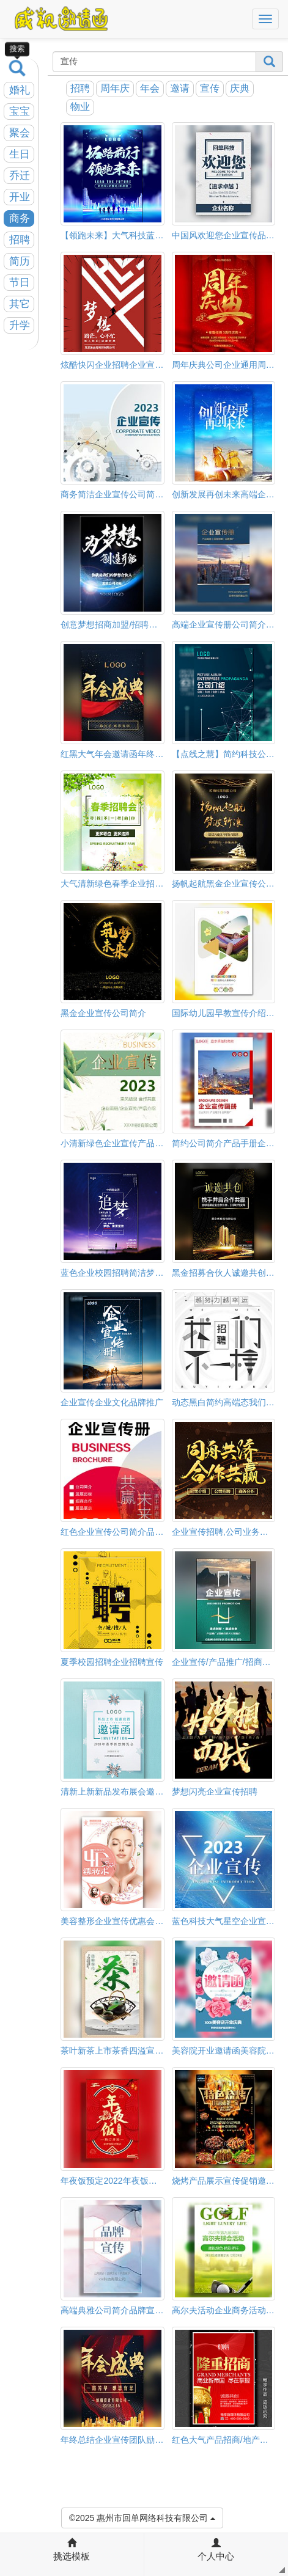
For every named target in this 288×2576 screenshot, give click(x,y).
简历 (19, 261)
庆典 (239, 88)
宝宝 (19, 111)
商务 (19, 218)
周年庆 (115, 88)
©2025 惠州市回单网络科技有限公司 (142, 2517)
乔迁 (19, 175)
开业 (19, 197)
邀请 (180, 88)
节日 (19, 282)
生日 (19, 154)
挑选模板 (71, 2549)
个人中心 (216, 2549)
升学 (19, 325)
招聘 (19, 240)
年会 (150, 88)
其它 (19, 304)
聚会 (19, 133)
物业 (80, 106)
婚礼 (19, 90)
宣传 (210, 88)
